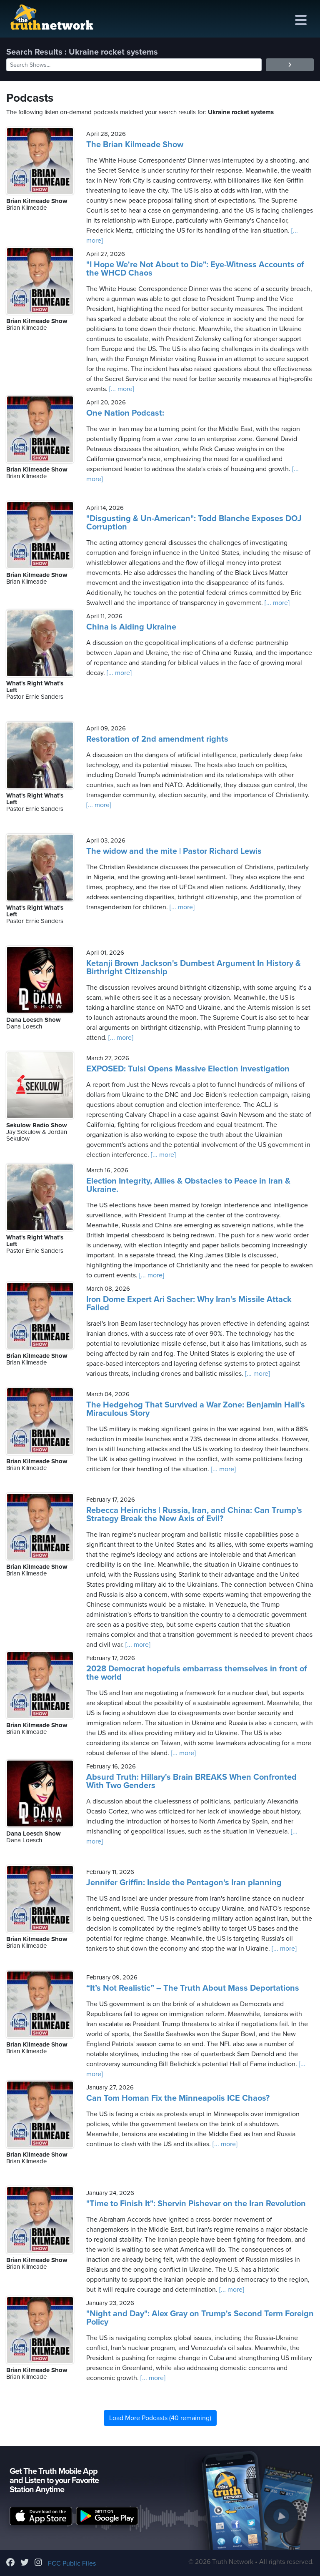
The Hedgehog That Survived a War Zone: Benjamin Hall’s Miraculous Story (195, 1409)
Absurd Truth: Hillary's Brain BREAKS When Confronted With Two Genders (191, 1781)
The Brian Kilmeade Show (134, 145)
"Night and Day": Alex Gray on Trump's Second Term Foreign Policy (200, 2318)
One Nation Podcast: (125, 413)
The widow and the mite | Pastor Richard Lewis (174, 851)
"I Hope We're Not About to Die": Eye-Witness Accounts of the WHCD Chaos (195, 269)
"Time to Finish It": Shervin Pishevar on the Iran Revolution (196, 2204)
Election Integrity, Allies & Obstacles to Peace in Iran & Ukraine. (188, 1185)
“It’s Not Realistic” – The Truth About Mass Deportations (192, 1988)
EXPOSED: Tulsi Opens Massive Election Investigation (188, 1069)
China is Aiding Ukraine (131, 627)
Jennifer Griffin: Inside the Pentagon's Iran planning (184, 1883)
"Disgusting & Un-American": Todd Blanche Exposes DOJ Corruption (194, 523)
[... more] (121, 389)
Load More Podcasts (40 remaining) (160, 2418)
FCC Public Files (72, 2563)
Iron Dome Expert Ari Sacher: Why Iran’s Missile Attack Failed (189, 1303)
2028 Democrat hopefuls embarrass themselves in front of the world (196, 1673)
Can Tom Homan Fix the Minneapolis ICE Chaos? (178, 2098)
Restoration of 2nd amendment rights (157, 739)
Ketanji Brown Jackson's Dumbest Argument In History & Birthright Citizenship (193, 967)
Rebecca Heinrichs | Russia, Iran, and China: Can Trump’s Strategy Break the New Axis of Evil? (194, 1514)
